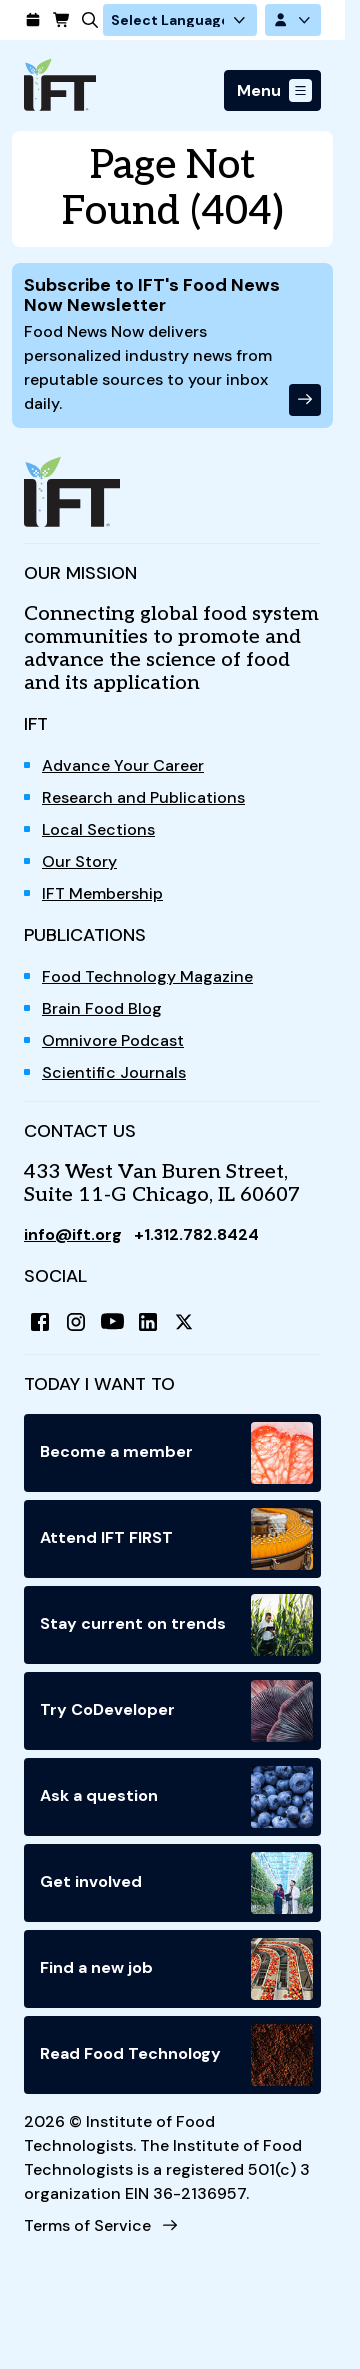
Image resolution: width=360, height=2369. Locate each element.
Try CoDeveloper (176, 1711)
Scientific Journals (114, 1072)
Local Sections (98, 829)
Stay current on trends (176, 1625)
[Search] (84, 20)
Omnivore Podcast (113, 1040)
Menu (259, 90)
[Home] (60, 84)
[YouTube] (112, 1322)
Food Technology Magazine (147, 976)
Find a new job (176, 1969)
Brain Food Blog (102, 1008)
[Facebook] (40, 1322)
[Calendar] (27, 20)
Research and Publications (143, 797)
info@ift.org (73, 1234)
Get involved (176, 1883)
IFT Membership (102, 893)
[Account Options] (293, 20)
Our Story (79, 861)
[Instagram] (76, 1322)
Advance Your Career (123, 765)
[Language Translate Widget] (180, 20)
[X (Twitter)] (184, 1322)
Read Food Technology (176, 2055)
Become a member (176, 1453)
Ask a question (176, 1797)
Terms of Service (87, 2225)
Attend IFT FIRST (176, 1539)
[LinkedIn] (148, 1322)
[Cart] (56, 20)
